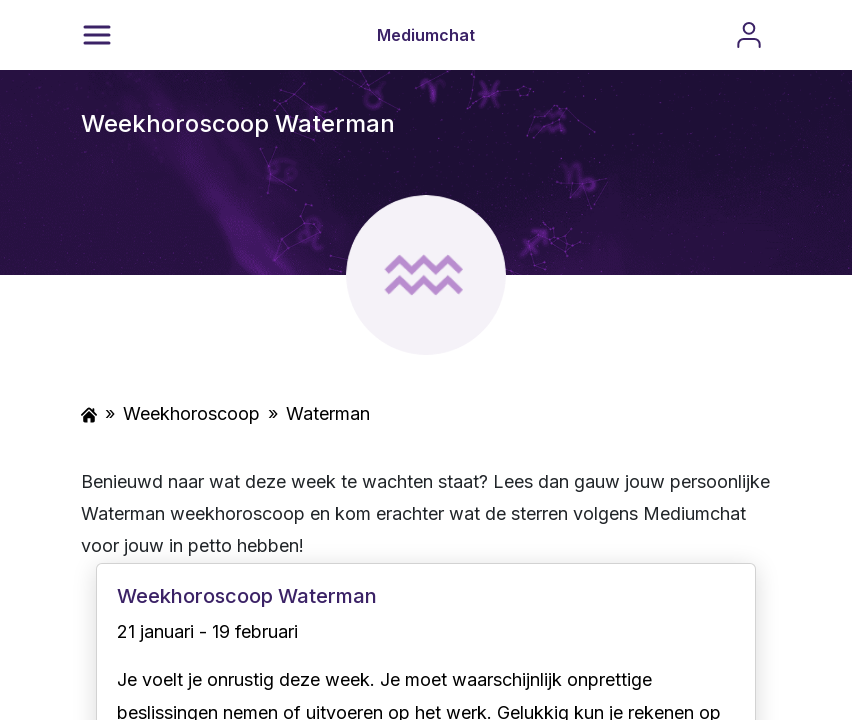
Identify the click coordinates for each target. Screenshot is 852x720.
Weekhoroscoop (191, 413)
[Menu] (97, 35)
